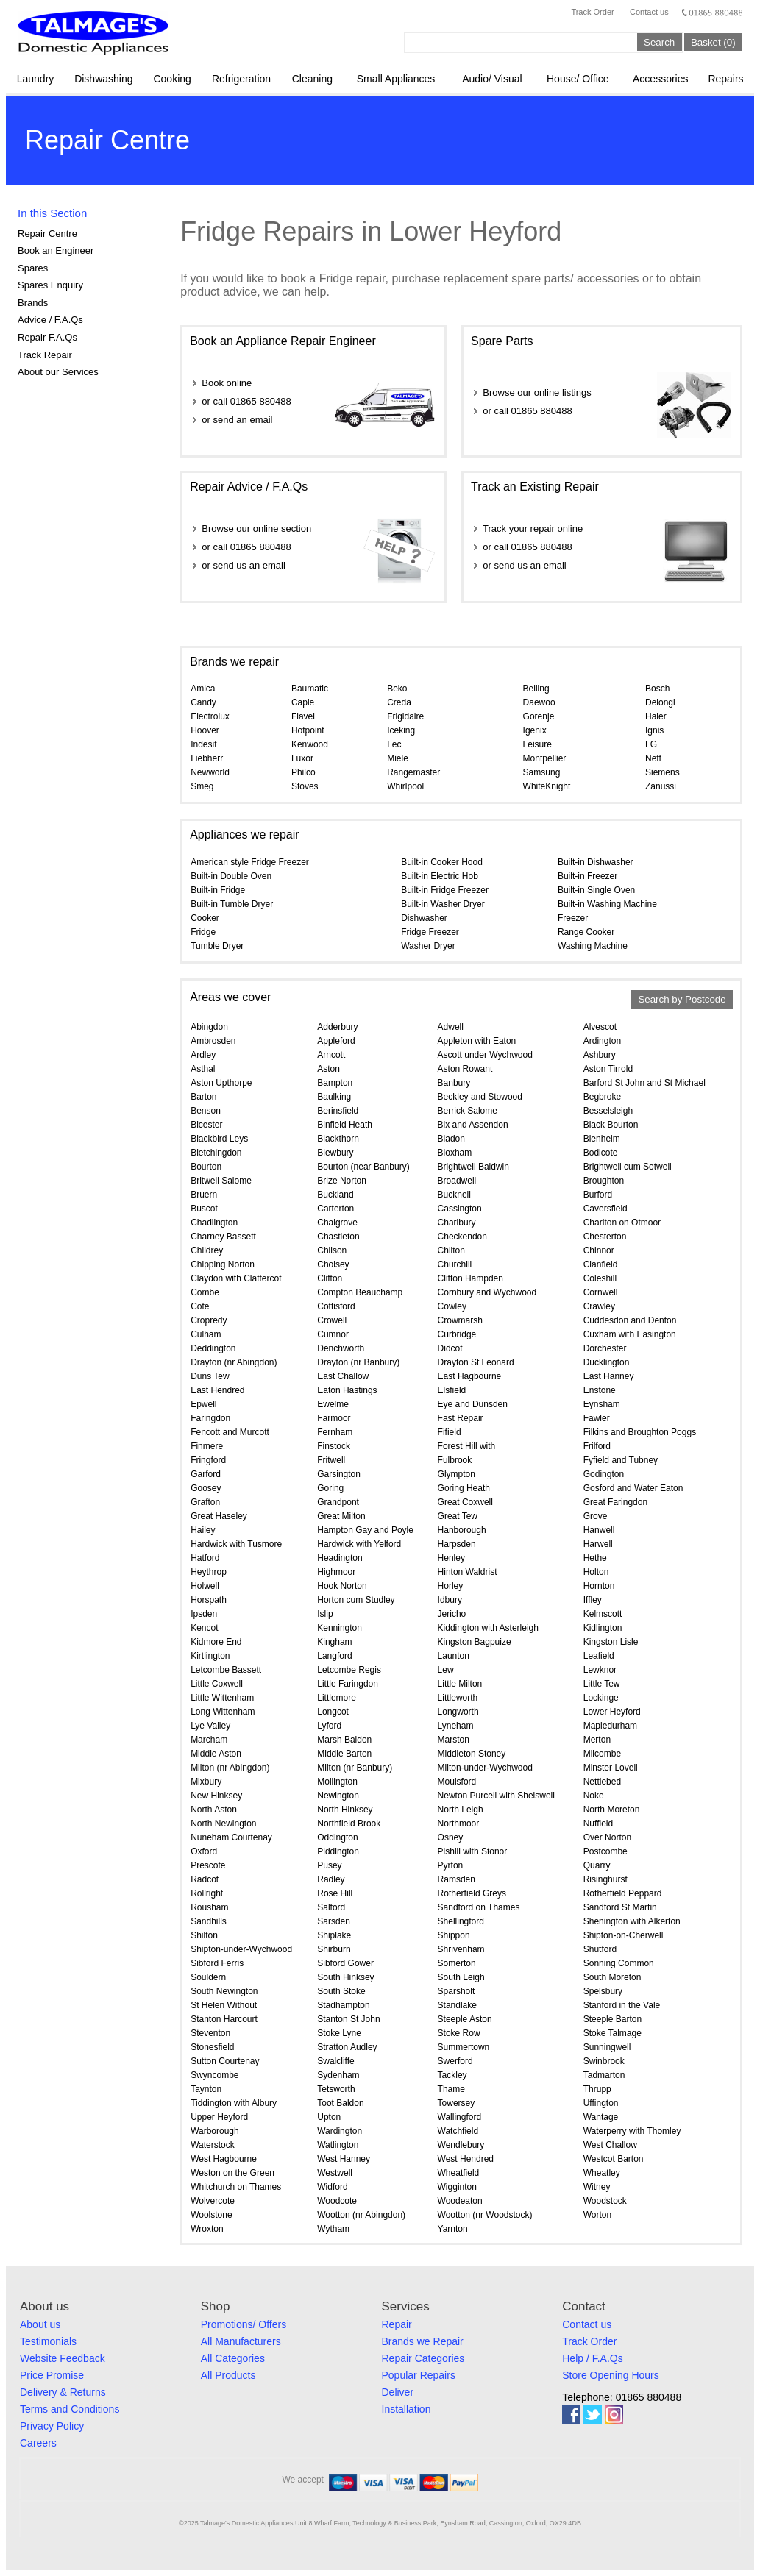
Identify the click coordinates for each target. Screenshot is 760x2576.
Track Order (592, 11)
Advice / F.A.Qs (50, 319)
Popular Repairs (418, 2375)
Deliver (398, 2392)
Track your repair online (533, 528)
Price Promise (52, 2375)
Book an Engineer (55, 250)
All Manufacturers (241, 2341)
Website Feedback (62, 2358)
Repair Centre (47, 233)
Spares (33, 268)
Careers (38, 2443)
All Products (228, 2375)
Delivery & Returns (63, 2392)
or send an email (237, 419)
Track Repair (45, 354)
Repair (397, 2324)
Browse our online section (256, 528)
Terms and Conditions (69, 2409)
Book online (227, 382)
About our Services (58, 371)
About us (40, 2324)
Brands (33, 302)
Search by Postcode (681, 1000)
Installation (406, 2409)
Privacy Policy (52, 2426)
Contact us (649, 11)
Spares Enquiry (50, 285)
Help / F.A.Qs (592, 2358)
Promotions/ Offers (243, 2324)
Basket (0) (713, 42)
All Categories (233, 2358)
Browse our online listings (537, 392)
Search (659, 42)
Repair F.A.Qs (47, 337)
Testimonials (48, 2341)
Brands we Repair (423, 2341)
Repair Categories (423, 2358)
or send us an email (243, 565)
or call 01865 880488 (246, 401)
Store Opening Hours (610, 2375)
